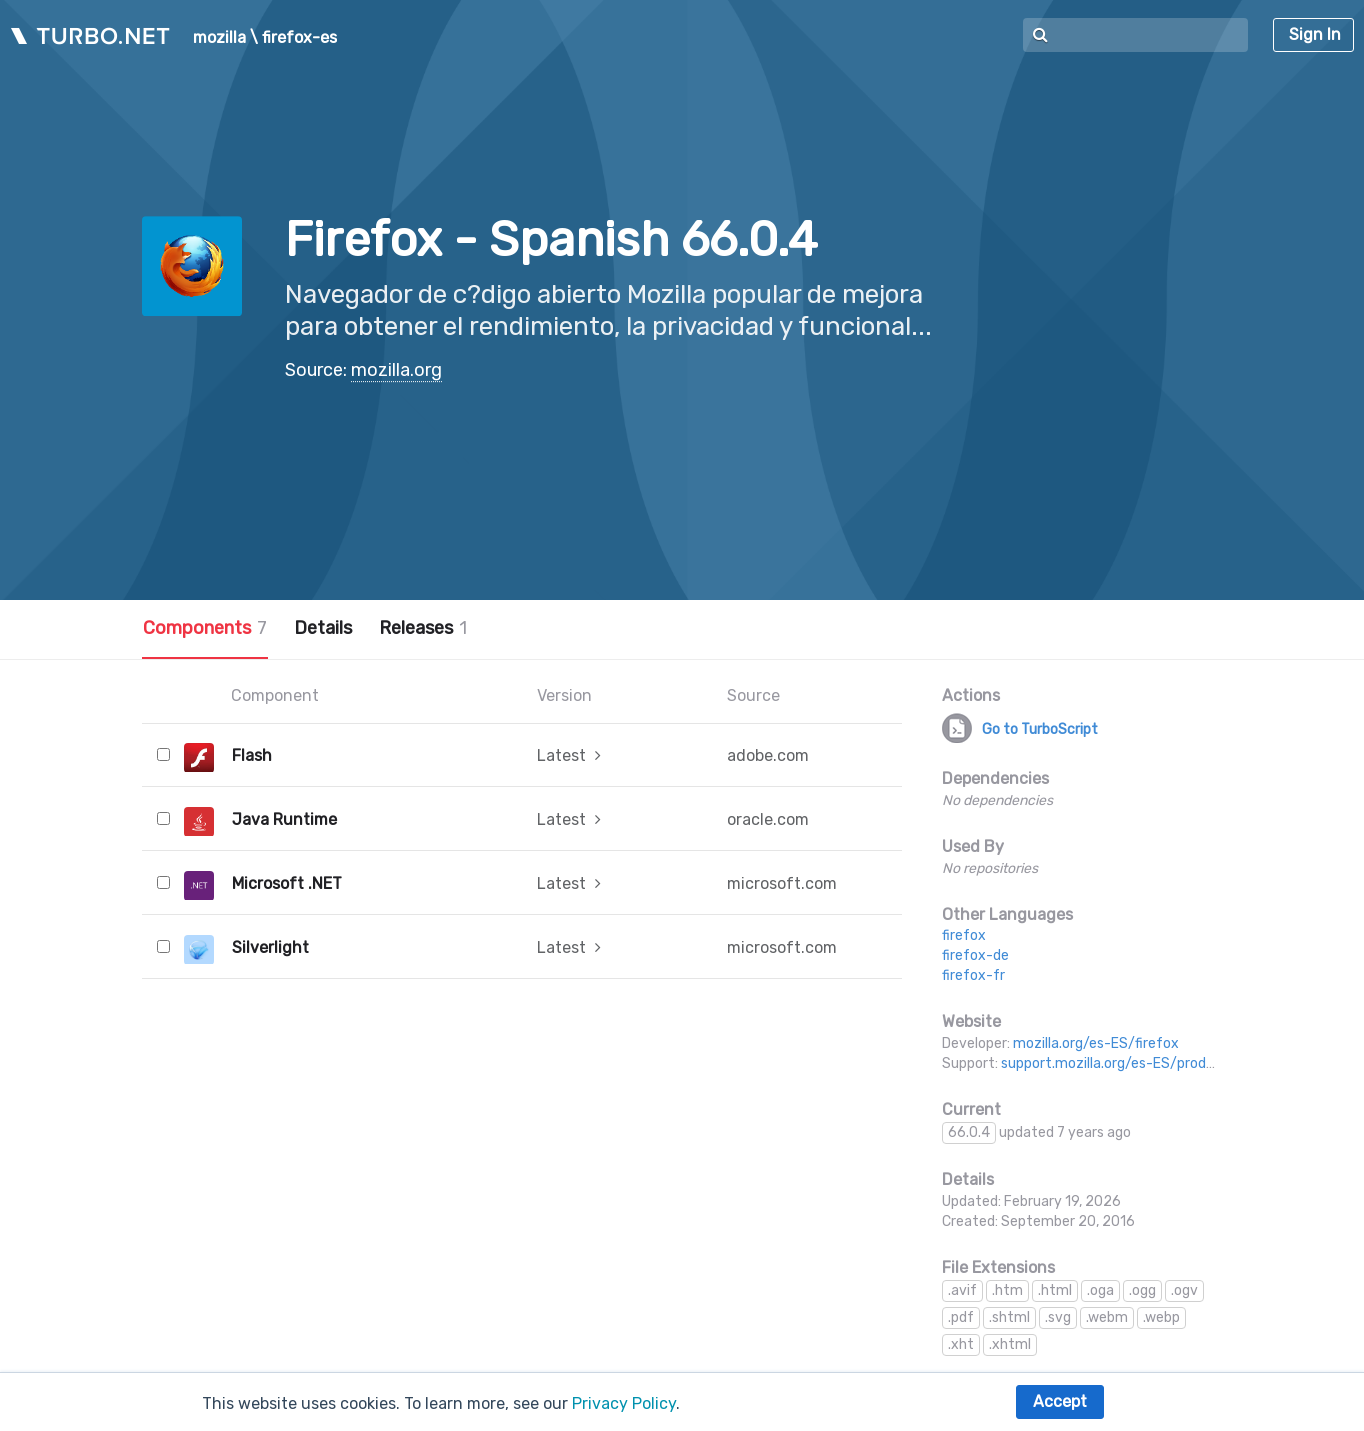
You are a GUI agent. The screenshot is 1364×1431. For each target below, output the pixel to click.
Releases (423, 628)
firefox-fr (973, 975)
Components (205, 628)
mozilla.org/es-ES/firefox (1096, 1043)
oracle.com (768, 819)
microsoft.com (782, 883)
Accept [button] (1060, 1401)
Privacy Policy (624, 1403)
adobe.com (768, 755)
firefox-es (299, 38)
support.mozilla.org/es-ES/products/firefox (1144, 1063)
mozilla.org (396, 370)
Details (323, 628)
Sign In (1315, 34)
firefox (964, 935)
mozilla (219, 38)
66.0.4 (969, 1132)
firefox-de (975, 955)
